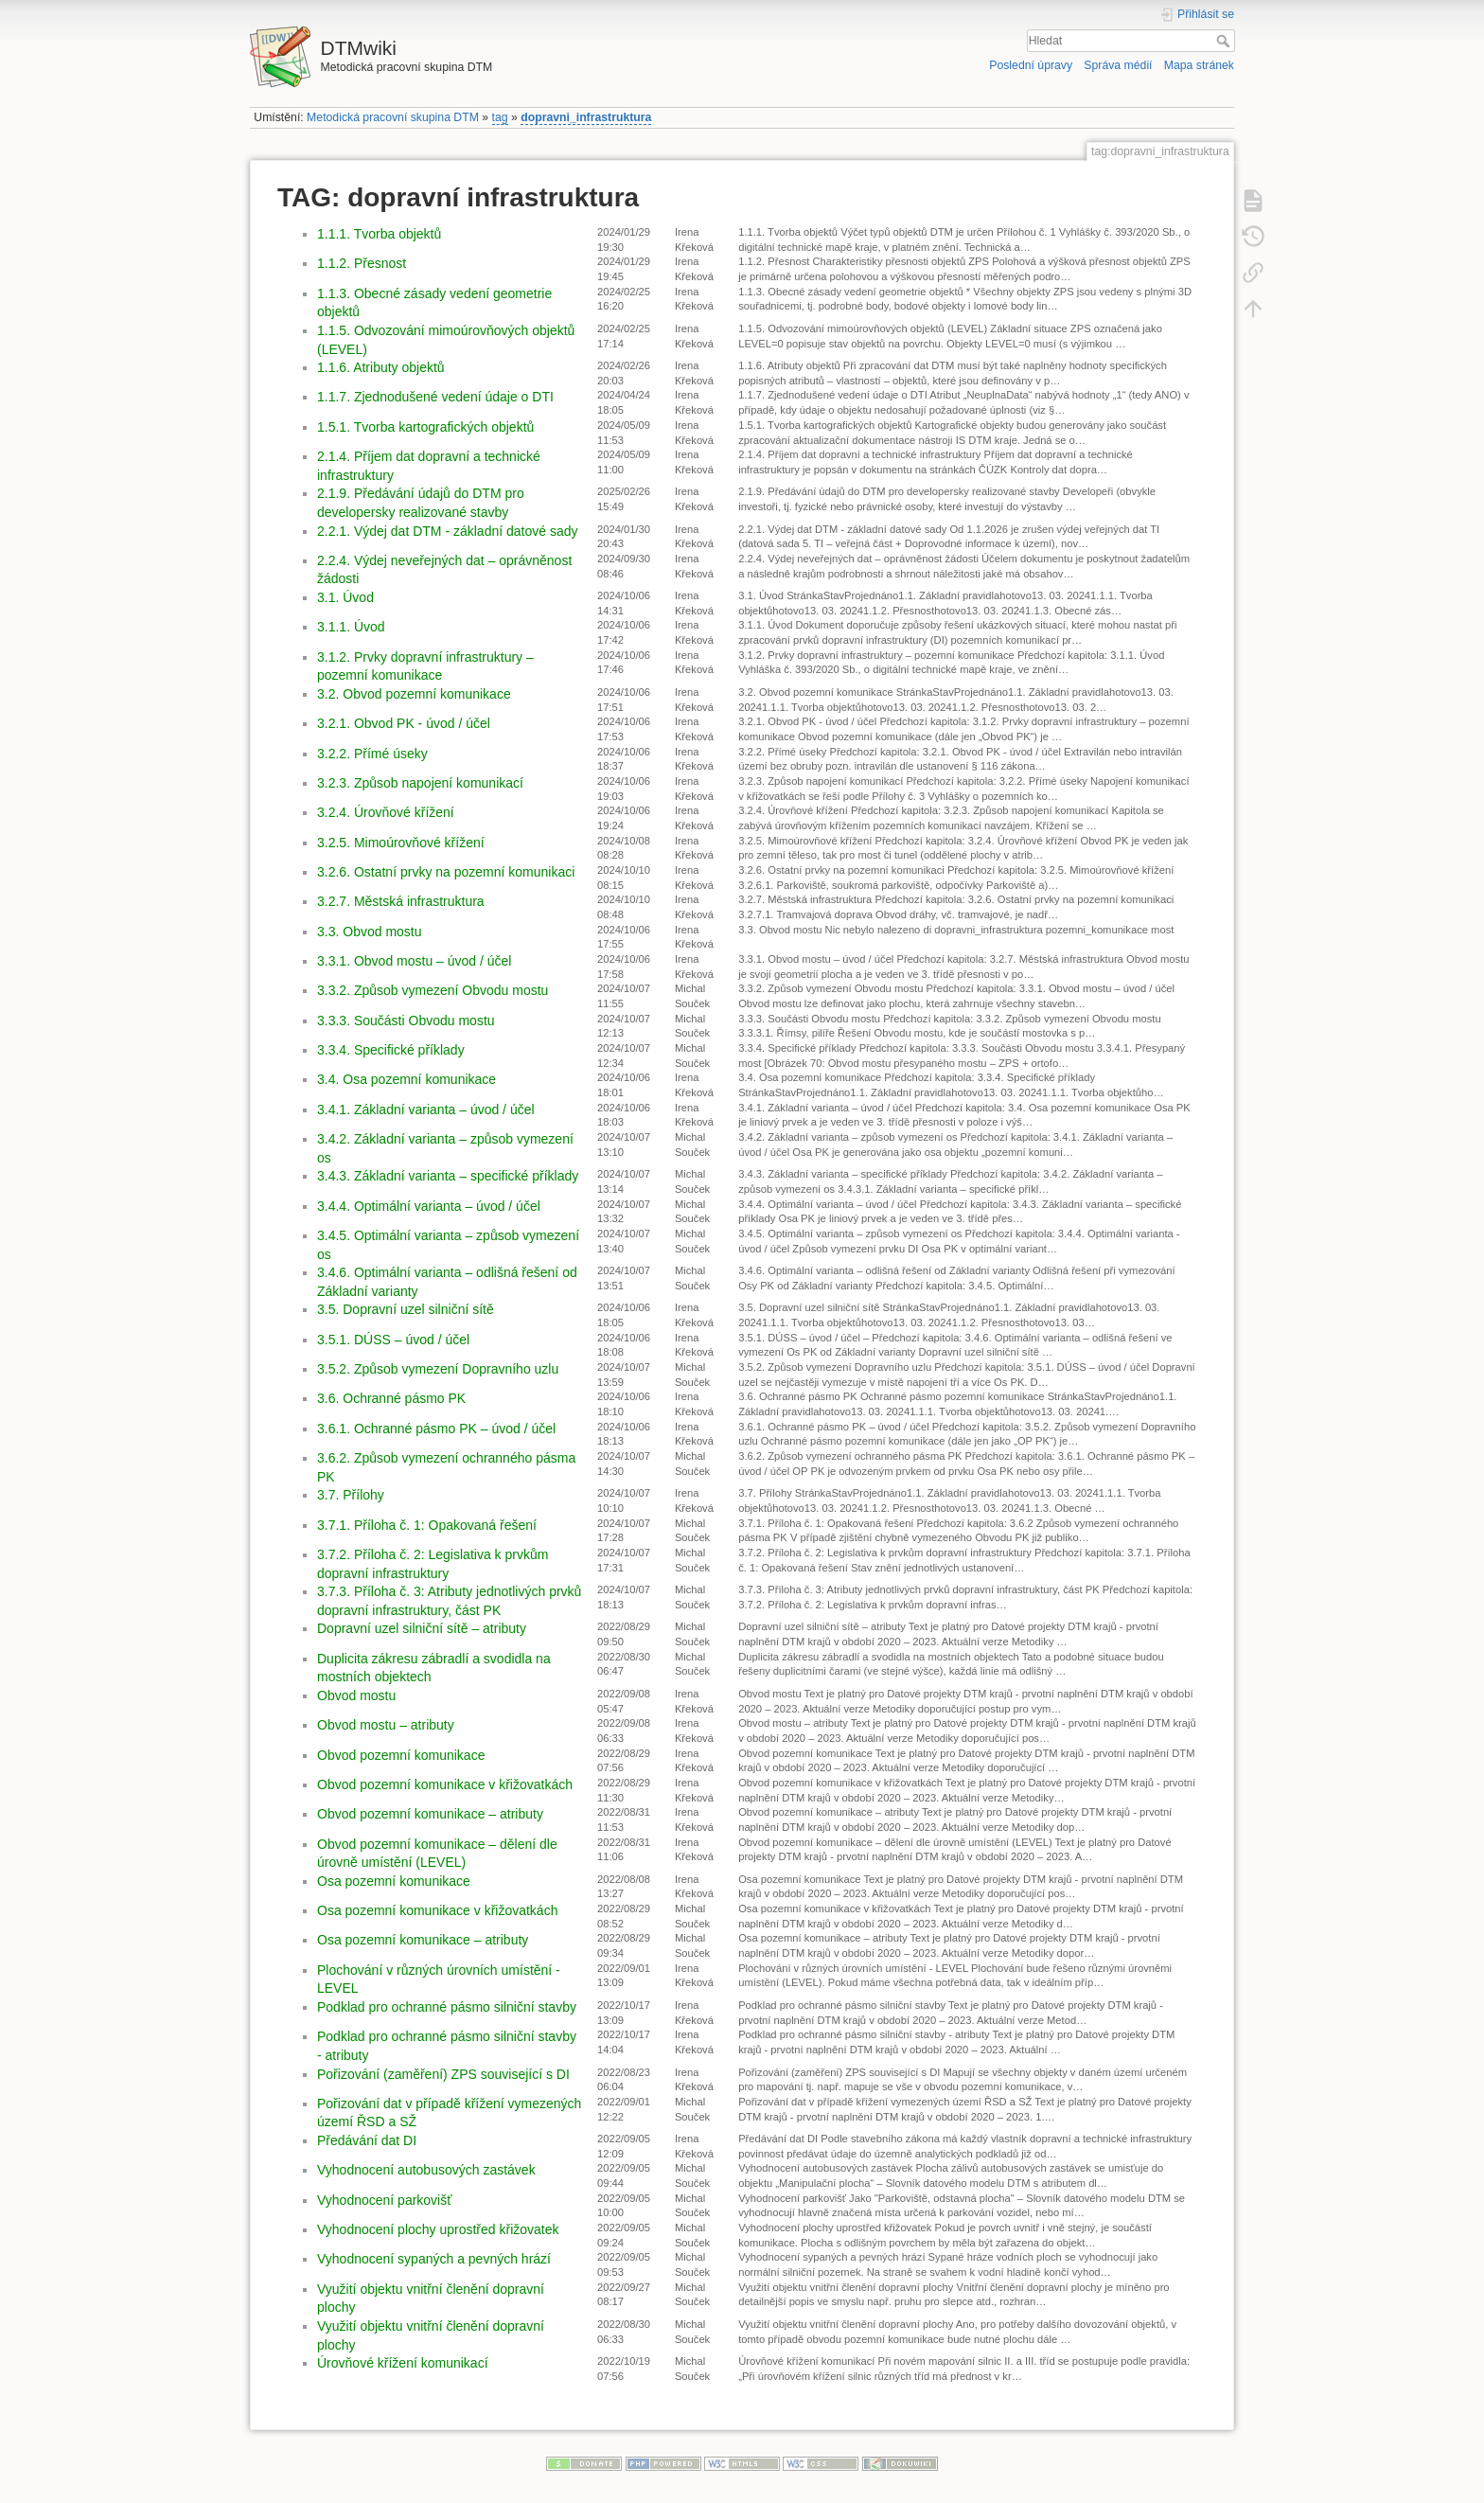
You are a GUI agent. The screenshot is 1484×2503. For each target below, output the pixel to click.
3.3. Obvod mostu (369, 931)
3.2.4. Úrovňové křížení (385, 812)
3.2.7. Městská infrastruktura (401, 901)
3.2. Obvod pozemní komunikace (414, 693)
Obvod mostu (356, 1695)
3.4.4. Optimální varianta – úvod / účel (428, 1206)
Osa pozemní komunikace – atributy (422, 1939)
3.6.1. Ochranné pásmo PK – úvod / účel (436, 1428)
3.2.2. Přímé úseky (372, 753)
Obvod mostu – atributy (385, 1724)
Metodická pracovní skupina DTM (393, 117)
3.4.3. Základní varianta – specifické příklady (447, 1175)
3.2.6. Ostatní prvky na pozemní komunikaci (445, 871)
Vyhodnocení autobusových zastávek (426, 2169)
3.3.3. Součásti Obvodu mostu (406, 1020)
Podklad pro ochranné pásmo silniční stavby (446, 2007)
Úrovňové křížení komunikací (402, 2362)
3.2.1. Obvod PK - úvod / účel (403, 723)
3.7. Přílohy (350, 1494)
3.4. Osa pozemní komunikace (406, 1079)
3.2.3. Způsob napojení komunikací (420, 782)
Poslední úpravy (1030, 65)
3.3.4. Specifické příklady (391, 1049)
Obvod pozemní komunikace (401, 1755)
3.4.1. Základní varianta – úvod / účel (426, 1109)
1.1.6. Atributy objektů (381, 367)
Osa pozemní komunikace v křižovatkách (437, 1910)
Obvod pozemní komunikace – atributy (430, 1813)
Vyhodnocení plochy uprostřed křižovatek (438, 2229)
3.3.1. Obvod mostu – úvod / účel (414, 960)
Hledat (1225, 40)
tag (500, 117)
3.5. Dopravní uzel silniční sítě (405, 1309)
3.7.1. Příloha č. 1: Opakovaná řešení (427, 1525)
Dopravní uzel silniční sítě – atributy (421, 1628)
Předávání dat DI (366, 2140)
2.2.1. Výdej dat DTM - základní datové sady (447, 531)
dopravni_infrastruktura (586, 117)
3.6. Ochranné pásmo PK (391, 1398)
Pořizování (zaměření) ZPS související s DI (443, 2074)
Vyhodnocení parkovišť (384, 2200)
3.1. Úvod (345, 597)
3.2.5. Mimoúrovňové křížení (401, 842)
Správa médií (1118, 65)
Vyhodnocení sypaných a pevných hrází (434, 2258)
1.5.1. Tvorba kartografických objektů (425, 427)
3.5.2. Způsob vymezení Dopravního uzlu (437, 1368)
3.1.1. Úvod (351, 626)
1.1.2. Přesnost (361, 263)
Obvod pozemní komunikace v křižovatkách (445, 1784)
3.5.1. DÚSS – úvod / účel (393, 1339)
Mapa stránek (1199, 65)
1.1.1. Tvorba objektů (379, 233)
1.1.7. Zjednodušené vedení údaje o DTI (435, 396)
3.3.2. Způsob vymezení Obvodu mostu (432, 990)
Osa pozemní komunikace (393, 1881)
